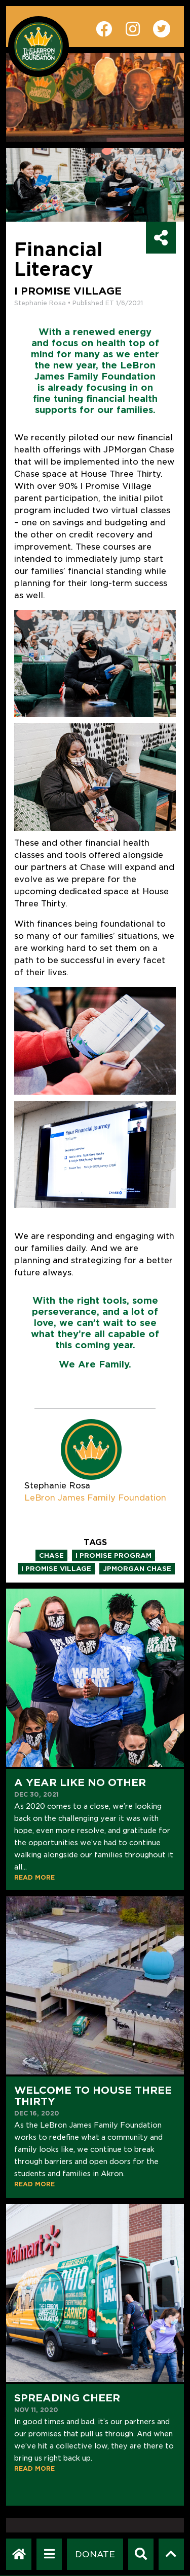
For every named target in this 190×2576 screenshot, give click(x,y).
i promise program (113, 1555)
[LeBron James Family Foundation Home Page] (19, 2554)
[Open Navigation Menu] (49, 2554)
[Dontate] (95, 2554)
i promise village (56, 1568)
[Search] (141, 2554)
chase (51, 1555)
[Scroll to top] (171, 2554)
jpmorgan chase (137, 1568)
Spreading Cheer (67, 2397)
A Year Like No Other (80, 1782)
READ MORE (34, 1877)
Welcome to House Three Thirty (93, 2096)
